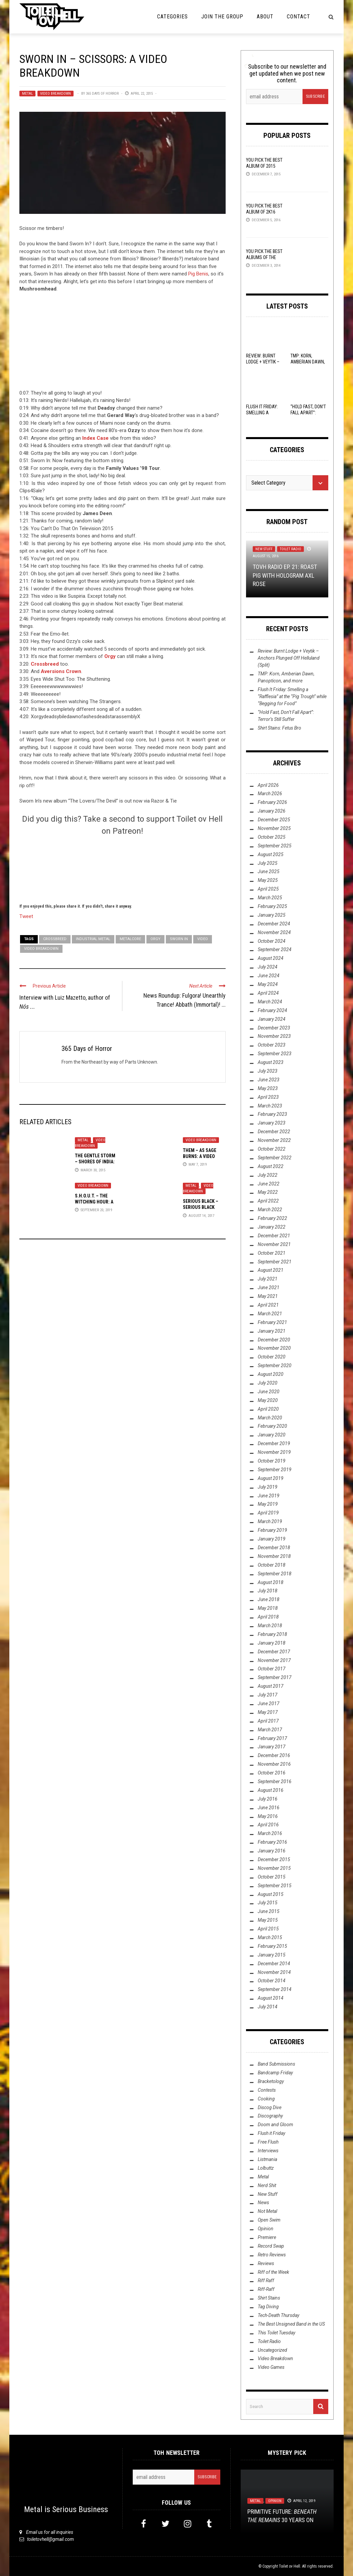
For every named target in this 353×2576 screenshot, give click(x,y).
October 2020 (271, 1356)
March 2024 (270, 1001)
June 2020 (268, 1391)
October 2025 (271, 837)
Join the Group (222, 16)
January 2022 (271, 1227)
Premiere (267, 2237)
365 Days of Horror (102, 93)
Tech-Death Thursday (278, 2315)
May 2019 (268, 1504)
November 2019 (274, 1452)
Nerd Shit (267, 2185)
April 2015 (268, 1928)
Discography (270, 2115)
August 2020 (270, 1374)
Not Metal (267, 2211)
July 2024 (267, 967)
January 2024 (271, 1019)
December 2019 (274, 1443)
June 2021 (268, 1287)
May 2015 (268, 1920)
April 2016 (268, 1824)
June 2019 (268, 1495)
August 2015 (270, 1894)
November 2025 (274, 828)
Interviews (268, 2150)
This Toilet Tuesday (276, 2332)
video (202, 939)
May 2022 (268, 1192)
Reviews (266, 2263)
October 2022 (271, 1149)
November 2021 (274, 1244)
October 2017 (271, 1668)
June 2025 (268, 871)
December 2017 (274, 1651)
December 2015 (274, 1859)
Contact (298, 16)
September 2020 (274, 1365)
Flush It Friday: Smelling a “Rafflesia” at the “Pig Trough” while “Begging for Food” (292, 696)
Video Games (271, 2367)
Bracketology (271, 2081)
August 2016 (270, 1790)
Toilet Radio (290, 549)
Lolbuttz (266, 2168)
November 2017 (274, 1660)
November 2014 (274, 1972)
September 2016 (274, 1781)
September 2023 (274, 1053)
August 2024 (270, 958)
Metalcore (130, 939)
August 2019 (270, 1478)
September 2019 (274, 1469)
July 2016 (267, 1799)
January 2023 (271, 1123)
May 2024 (268, 984)
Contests (267, 2090)
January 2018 (271, 1643)
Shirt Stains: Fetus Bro (279, 728)
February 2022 (272, 1218)
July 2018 (267, 1590)
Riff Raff (266, 2280)
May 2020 (268, 1400)
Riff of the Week (273, 2272)
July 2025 (267, 863)
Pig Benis (198, 274)
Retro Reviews (272, 2254)
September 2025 (274, 845)
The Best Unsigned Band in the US (291, 2324)
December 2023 (274, 1027)
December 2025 (274, 819)
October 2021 (271, 1253)
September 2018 (274, 1573)
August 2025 (270, 854)
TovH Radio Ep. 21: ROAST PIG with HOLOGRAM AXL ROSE (285, 575)
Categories (172, 16)
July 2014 (267, 2006)
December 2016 (274, 1755)
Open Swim (269, 2220)
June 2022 (268, 1183)
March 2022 (270, 1209)
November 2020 (274, 1348)
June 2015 (268, 1911)
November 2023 (274, 1036)
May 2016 (268, 1816)
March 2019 (270, 1521)
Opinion (265, 2228)
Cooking (266, 2098)
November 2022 (274, 1140)
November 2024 (274, 932)
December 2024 (274, 923)
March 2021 (270, 1313)
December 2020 (274, 1339)
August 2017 (270, 1686)
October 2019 (271, 1461)
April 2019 (268, 1512)
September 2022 (274, 1157)
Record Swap (271, 2246)
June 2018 (268, 1599)
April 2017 (268, 1721)
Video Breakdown (55, 93)
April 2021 (268, 1305)
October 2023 (271, 1045)
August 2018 (270, 1582)
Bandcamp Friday (275, 2072)
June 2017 (268, 1703)
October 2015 (271, 1877)
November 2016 (274, 1764)
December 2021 (274, 1235)
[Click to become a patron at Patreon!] (122, 868)
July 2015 (267, 1902)
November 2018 (274, 1556)
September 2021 (274, 1261)
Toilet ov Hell (289, 2566)
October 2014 (271, 1980)
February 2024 (272, 1010)
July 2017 (267, 1694)
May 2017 (268, 1712)
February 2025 (272, 906)
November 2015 (274, 1868)
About (265, 16)
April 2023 (268, 1097)
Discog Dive (269, 2107)
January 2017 (271, 1746)
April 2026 (268, 785)
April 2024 (268, 993)
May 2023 (268, 1088)
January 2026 (271, 811)
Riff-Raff (266, 2289)
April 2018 (268, 1616)
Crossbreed (45, 664)
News (263, 2202)
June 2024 (268, 975)
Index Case (95, 438)
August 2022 (270, 1166)
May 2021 (268, 1296)
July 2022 (267, 1175)
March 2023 (270, 1105)
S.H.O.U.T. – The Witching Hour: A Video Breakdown (94, 1202)
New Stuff (263, 549)
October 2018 (271, 1565)
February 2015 (272, 1946)
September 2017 (274, 1677)
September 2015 (274, 1885)
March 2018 (270, 1625)
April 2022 (268, 1200)
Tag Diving (268, 2306)
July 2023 (267, 1071)
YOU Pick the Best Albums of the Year (264, 257)
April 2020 (268, 1409)
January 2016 (271, 1850)
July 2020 (267, 1383)
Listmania (267, 2159)
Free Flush (268, 2142)
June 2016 (268, 1807)
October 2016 (271, 1772)
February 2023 (272, 1114)
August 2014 (270, 1998)
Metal (27, 93)
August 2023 (270, 1062)
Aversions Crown (61, 671)
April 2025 (268, 889)
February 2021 (272, 1322)
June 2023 (268, 1079)
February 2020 (272, 1426)
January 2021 (271, 1331)
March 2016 (270, 1833)
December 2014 (274, 1963)
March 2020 (270, 1417)
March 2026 (270, 793)
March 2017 (270, 1729)
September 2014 (274, 1989)
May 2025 (268, 880)
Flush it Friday (271, 2133)
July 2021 (267, 1278)
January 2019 (271, 1539)
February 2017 (272, 1738)
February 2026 (272, 802)
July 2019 (267, 1487)
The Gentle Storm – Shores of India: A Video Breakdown (96, 1161)
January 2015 (271, 1955)
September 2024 (274, 949)
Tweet (26, 916)
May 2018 (268, 1608)
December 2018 (274, 1547)
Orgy (110, 656)
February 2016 (272, 1842)
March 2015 (270, 1937)
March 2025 (270, 897)
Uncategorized (272, 2350)
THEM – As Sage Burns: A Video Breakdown (199, 1156)
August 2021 (270, 1270)
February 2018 (272, 1634)
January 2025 (271, 915)
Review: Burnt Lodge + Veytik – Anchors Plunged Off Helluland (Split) (289, 658)
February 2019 (272, 1530)
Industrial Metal (93, 939)
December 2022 (274, 1131)
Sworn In (179, 939)
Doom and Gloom (275, 2124)
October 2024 (271, 941)
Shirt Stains (269, 2298)
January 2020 (271, 1434)
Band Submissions (276, 2064)
